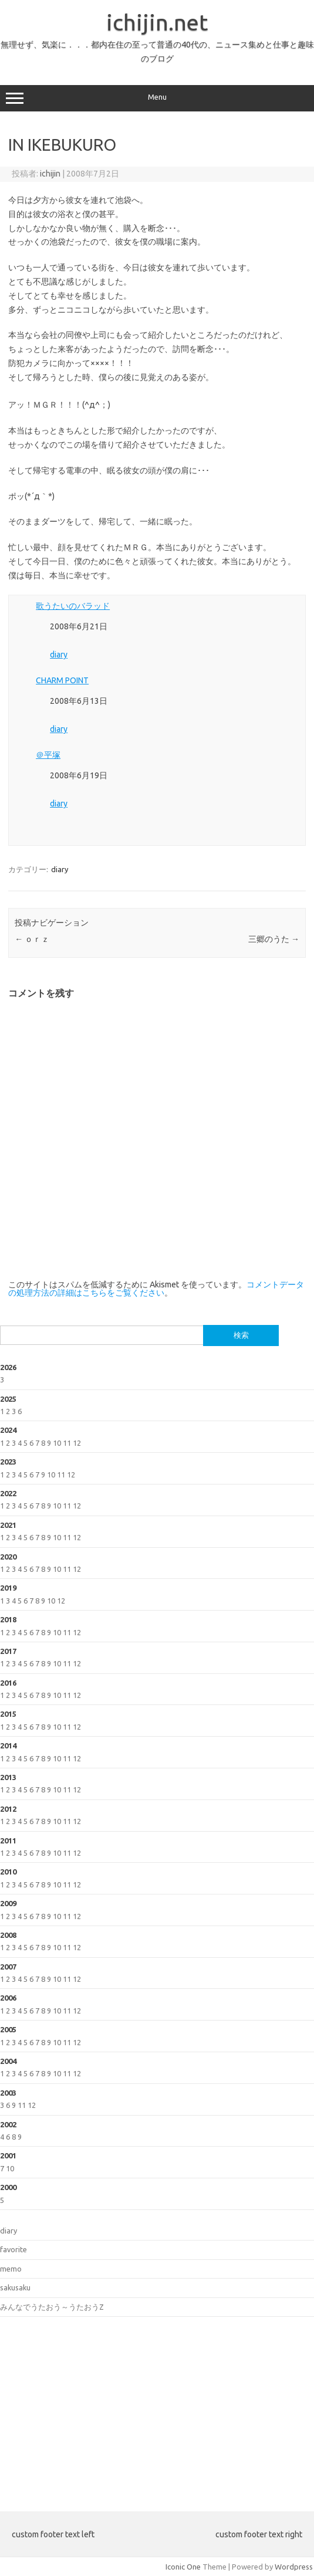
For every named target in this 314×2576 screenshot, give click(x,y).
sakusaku (15, 2287)
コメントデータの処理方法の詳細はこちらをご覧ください (156, 1288)
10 (57, 1443)
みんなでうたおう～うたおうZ (52, 2307)
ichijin (50, 173)
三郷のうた (273, 939)
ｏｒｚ (32, 939)
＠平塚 (48, 755)
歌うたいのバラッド (73, 606)
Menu (157, 98)
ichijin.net (157, 22)
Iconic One (183, 2567)
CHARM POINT (62, 680)
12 (77, 1443)
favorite (13, 2249)
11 (67, 1443)
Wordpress (294, 2567)
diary (58, 654)
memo (11, 2269)
